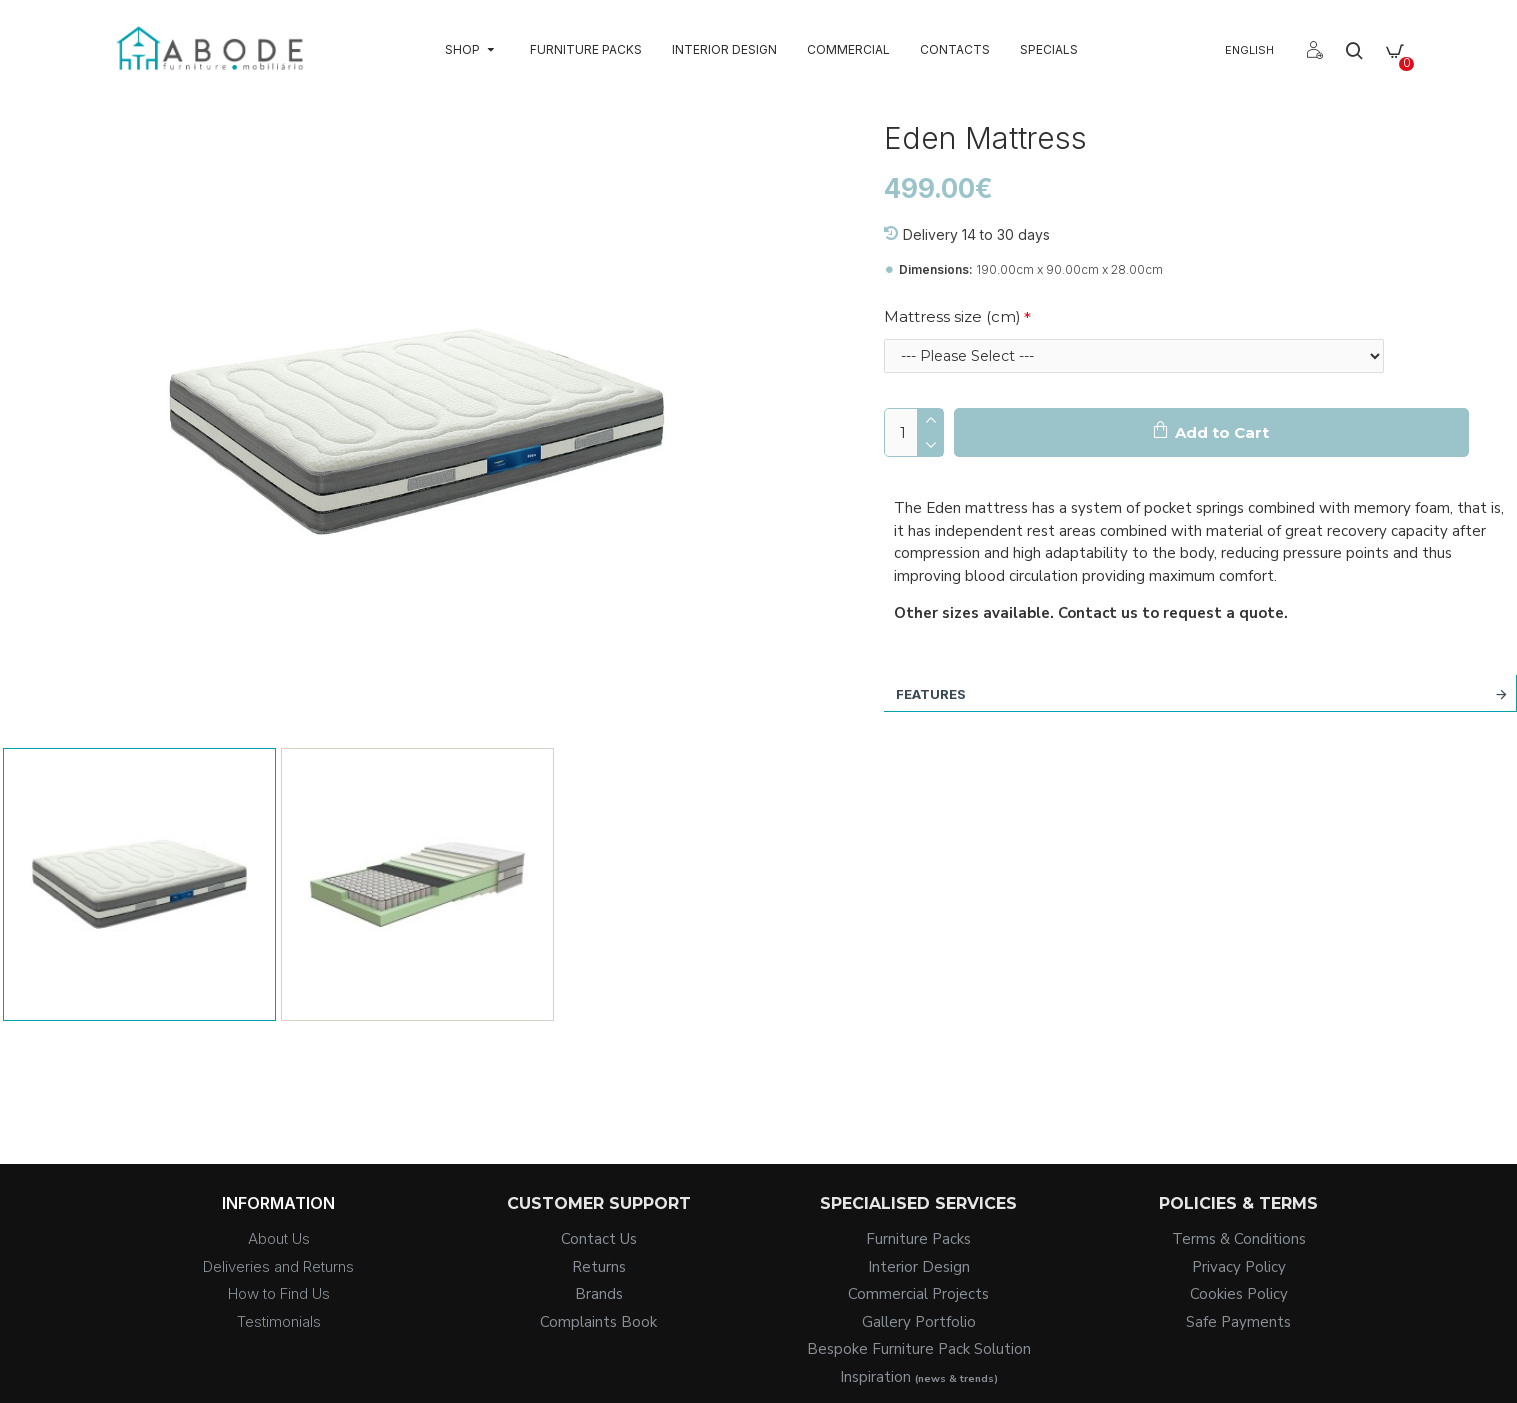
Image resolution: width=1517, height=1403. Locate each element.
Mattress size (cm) (952, 316)
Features (931, 694)
